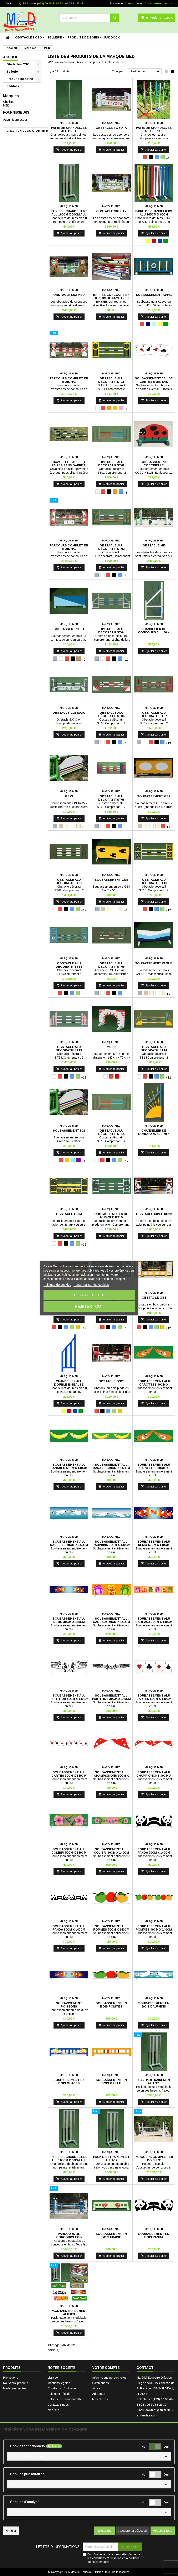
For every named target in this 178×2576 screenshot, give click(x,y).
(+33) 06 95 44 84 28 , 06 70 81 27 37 (60, 3)
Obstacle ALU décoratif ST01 (111, 463)
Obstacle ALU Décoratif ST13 (69, 1048)
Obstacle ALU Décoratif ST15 (111, 1132)
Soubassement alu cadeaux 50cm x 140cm (111, 1620)
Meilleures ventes (14, 2388)
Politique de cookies (57, 1284)
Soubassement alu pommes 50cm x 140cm (111, 1928)
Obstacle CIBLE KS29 (154, 1214)
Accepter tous (162, 2530)
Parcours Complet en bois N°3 (69, 380)
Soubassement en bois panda (153, 2235)
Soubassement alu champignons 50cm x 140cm (111, 1776)
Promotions (10, 2377)
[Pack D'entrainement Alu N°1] (153, 2035)
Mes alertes (100, 2399)
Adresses (98, 2393)
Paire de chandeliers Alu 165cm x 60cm (153, 212)
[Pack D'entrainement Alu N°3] (69, 2266)
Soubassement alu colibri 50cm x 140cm (68, 1851)
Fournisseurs (16, 112)
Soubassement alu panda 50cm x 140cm (153, 1851)
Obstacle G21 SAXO (69, 712)
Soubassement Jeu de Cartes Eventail (154, 380)
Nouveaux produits (15, 2383)
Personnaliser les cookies (91, 1284)
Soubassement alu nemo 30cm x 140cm (69, 1620)
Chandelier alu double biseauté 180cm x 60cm (69, 1385)
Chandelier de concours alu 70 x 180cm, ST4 (153, 632)
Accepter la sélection (132, 2530)
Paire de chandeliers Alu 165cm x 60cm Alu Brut (69, 2160)
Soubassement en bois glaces (69, 2081)
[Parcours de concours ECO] (69, 2189)
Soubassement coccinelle (154, 463)
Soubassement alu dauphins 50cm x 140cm (69, 1543)
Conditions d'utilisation (62, 2388)
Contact (10, 3)
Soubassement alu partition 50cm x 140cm (69, 1697)
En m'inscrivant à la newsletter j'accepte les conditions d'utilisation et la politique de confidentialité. (113, 2558)
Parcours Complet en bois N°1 (69, 547)
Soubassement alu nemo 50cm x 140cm (153, 1543)
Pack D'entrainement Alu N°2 (111, 2158)
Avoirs (96, 2388)
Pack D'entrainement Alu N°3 (69, 2312)
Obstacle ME (154, 545)
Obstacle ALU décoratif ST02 (111, 547)
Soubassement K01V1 (154, 294)
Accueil (10, 57)
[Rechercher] (89, 18)
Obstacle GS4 (154, 1297)
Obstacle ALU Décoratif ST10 (154, 881)
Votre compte (106, 2367)
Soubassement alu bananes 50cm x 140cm (68, 1466)
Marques (11, 96)
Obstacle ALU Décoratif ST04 (111, 630)
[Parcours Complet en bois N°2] (153, 2112)
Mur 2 (111, 1047)
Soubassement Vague (153, 963)
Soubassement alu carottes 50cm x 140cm (153, 1468)
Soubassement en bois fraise (111, 2235)
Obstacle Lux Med (69, 294)
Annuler (11, 2530)
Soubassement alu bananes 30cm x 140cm (111, 1466)
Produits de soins (83, 37)
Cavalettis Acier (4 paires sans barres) (69, 463)
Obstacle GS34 (69, 1214)
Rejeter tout (89, 1306)
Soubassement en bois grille (111, 2081)
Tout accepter (89, 1295)
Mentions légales (59, 2383)
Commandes (100, 2383)
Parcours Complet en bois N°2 (154, 2158)
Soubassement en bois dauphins (153, 2004)
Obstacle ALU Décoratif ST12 (69, 965)
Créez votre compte (158, 3)
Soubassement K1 (69, 629)
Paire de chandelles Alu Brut (69, 129)
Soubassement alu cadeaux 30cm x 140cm (153, 1620)
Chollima (8, 101)
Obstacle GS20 (111, 1381)
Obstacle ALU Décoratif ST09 (69, 881)
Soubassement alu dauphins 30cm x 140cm (111, 1543)
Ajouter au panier (69, 149)
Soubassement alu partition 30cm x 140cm (111, 1697)
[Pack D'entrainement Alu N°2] (111, 2112)
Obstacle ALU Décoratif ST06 (111, 714)
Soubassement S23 (69, 1130)
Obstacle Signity (111, 211)
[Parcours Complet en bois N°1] (69, 500)
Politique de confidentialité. (65, 2399)
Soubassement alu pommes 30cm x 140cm (154, 1928)
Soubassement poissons (69, 2004)
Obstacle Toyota (111, 127)
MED (6, 105)
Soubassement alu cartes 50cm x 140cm (153, 1697)
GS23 (69, 796)
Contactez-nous (58, 2404)
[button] (89, 2456)
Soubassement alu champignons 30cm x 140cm (153, 1776)
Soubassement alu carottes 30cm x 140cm (153, 1385)
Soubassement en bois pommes (111, 2004)
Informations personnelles (109, 2377)
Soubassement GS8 (111, 879)
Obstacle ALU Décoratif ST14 (154, 1048)
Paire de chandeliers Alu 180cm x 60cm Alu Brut (69, 214)
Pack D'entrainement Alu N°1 (154, 2081)
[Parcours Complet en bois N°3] (69, 333)
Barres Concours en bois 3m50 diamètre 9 (111, 296)
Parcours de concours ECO (69, 2235)
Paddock (112, 37)
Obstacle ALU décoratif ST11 (111, 380)
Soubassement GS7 (153, 796)
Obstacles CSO (28, 37)
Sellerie (54, 37)
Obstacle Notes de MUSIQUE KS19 (111, 1215)
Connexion (131, 3)
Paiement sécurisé (60, 2393)
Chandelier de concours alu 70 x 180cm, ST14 (153, 1134)
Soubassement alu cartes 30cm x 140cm (68, 1774)
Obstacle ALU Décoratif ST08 (111, 798)
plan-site (53, 2410)
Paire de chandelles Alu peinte (154, 129)
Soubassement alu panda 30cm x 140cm (69, 1928)
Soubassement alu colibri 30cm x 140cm (111, 1851)
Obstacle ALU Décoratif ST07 (154, 714)
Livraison (54, 2377)
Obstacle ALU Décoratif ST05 (111, 965)
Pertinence (146, 71)
